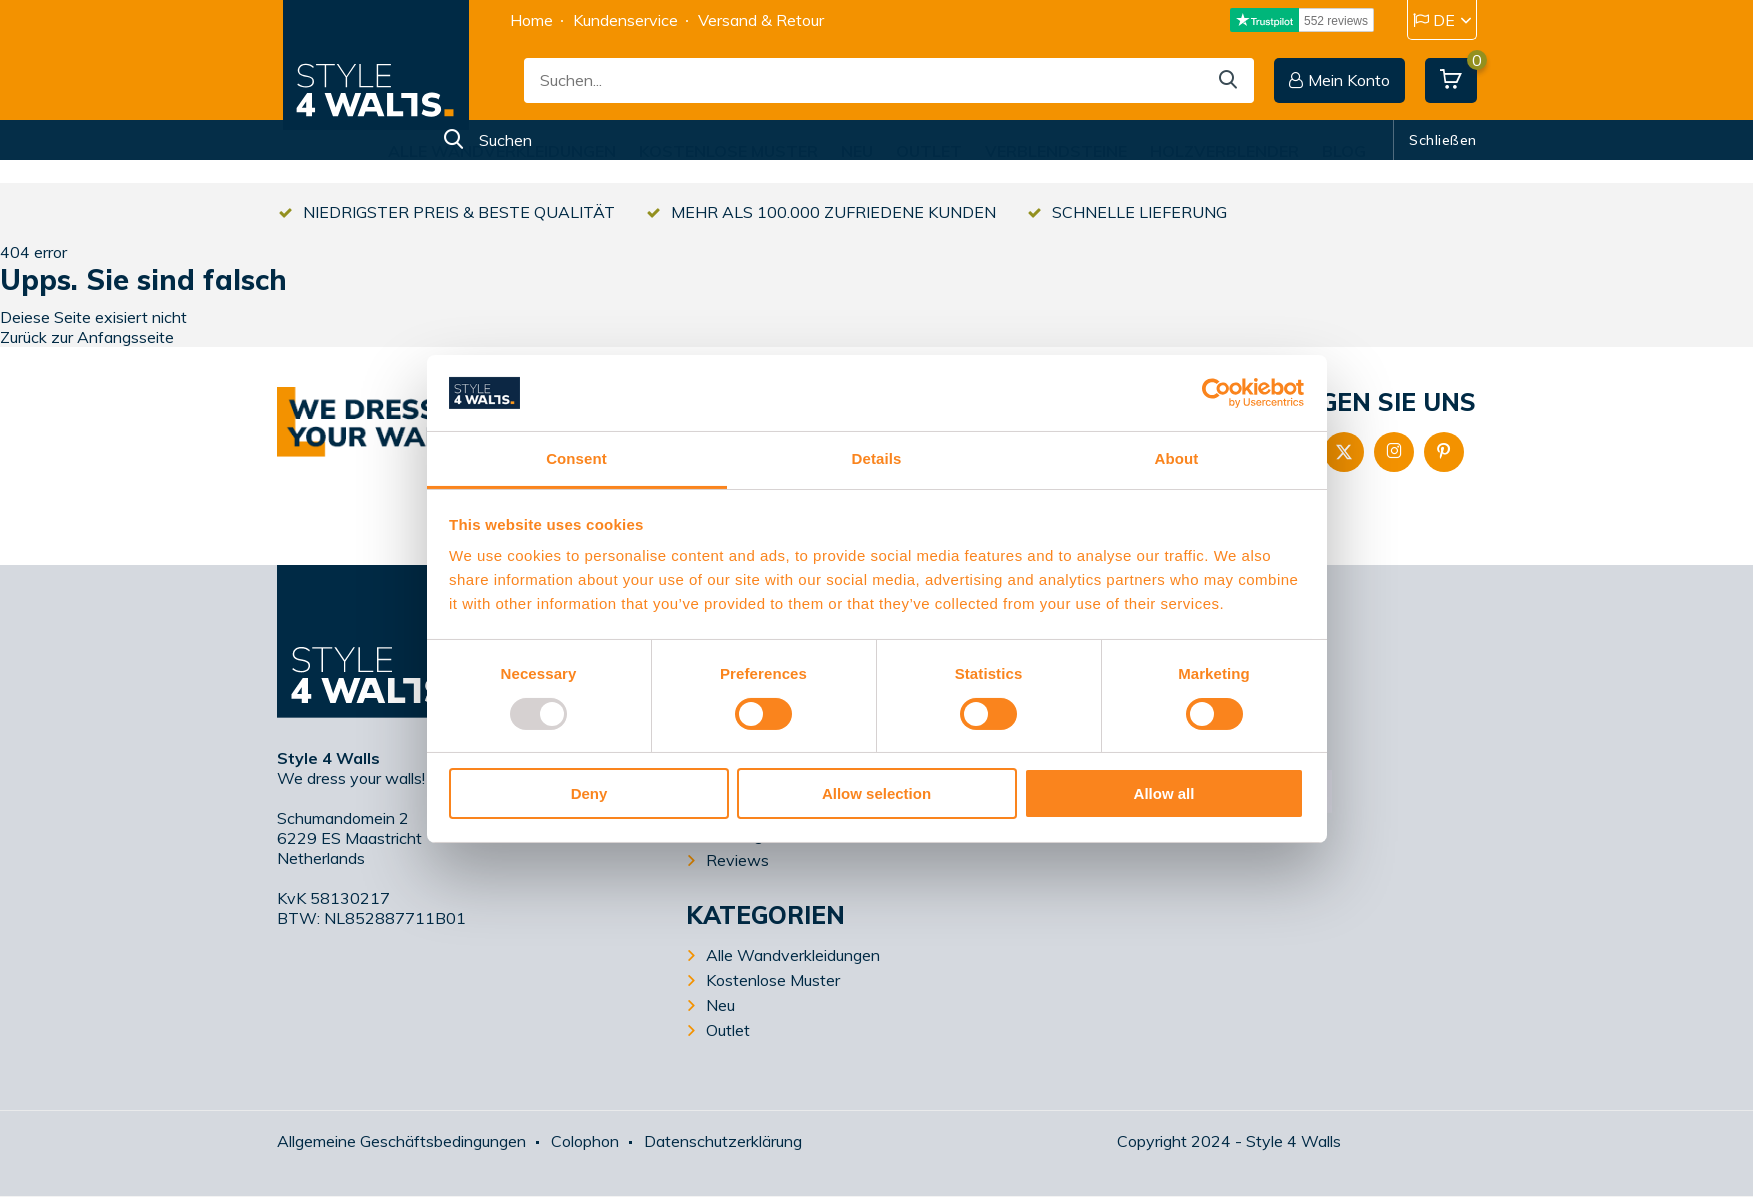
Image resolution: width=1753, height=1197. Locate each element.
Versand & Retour (761, 20)
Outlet (929, 151)
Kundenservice (625, 20)
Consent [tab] (576, 458)
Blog (1344, 151)
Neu (857, 151)
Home (531, 20)
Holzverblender (1224, 151)
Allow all (1164, 793)
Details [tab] (877, 458)
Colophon (585, 1141)
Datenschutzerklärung (723, 1141)
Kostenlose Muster (728, 151)
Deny (589, 793)
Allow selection (876, 793)
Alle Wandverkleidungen (502, 151)
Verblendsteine (1056, 151)
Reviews (737, 860)
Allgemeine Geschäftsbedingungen (401, 1141)
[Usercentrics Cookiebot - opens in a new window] (1216, 393)
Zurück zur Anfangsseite (87, 337)
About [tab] (1177, 458)
